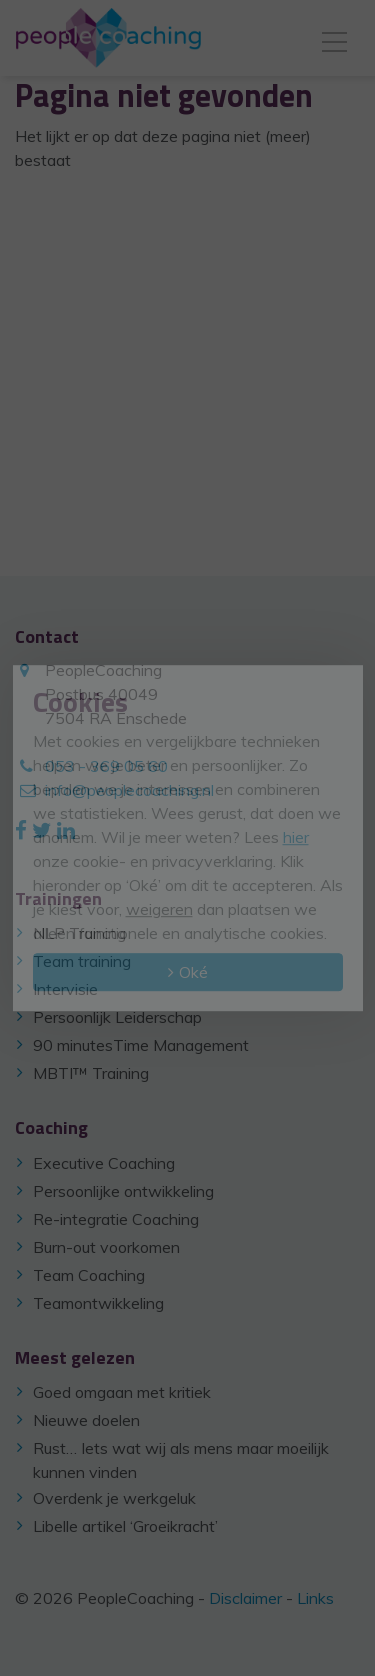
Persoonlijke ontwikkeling (123, 1191)
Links (315, 1598)
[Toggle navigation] (334, 38)
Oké (193, 972)
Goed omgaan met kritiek (122, 1392)
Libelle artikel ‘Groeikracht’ (125, 1526)
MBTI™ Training (91, 1073)
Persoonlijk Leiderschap (117, 1017)
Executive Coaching (104, 1163)
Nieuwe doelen (86, 1420)
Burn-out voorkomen (106, 1247)
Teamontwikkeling (98, 1303)
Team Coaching (89, 1275)
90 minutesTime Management (141, 1045)
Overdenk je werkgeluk (114, 1498)
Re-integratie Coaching (116, 1219)
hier (296, 837)
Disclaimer (245, 1598)
